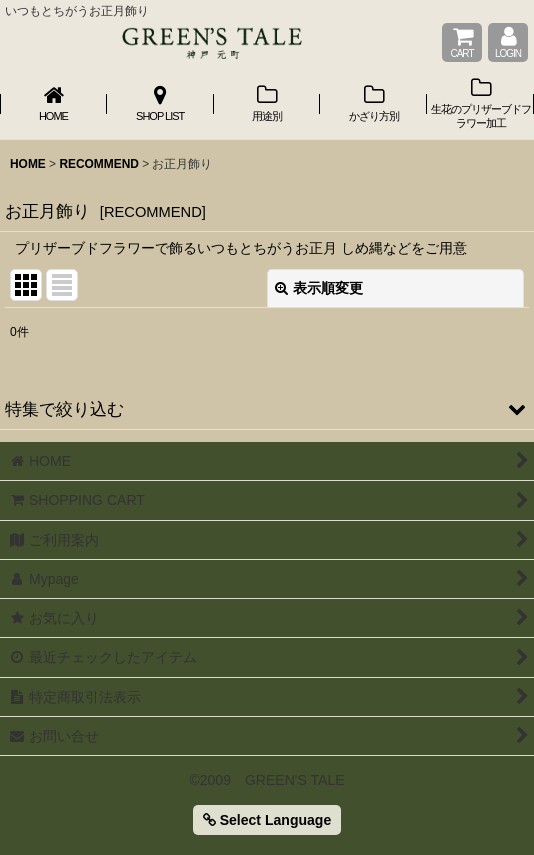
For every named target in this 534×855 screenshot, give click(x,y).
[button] (267, 409)
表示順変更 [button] (319, 288)
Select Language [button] (267, 820)
